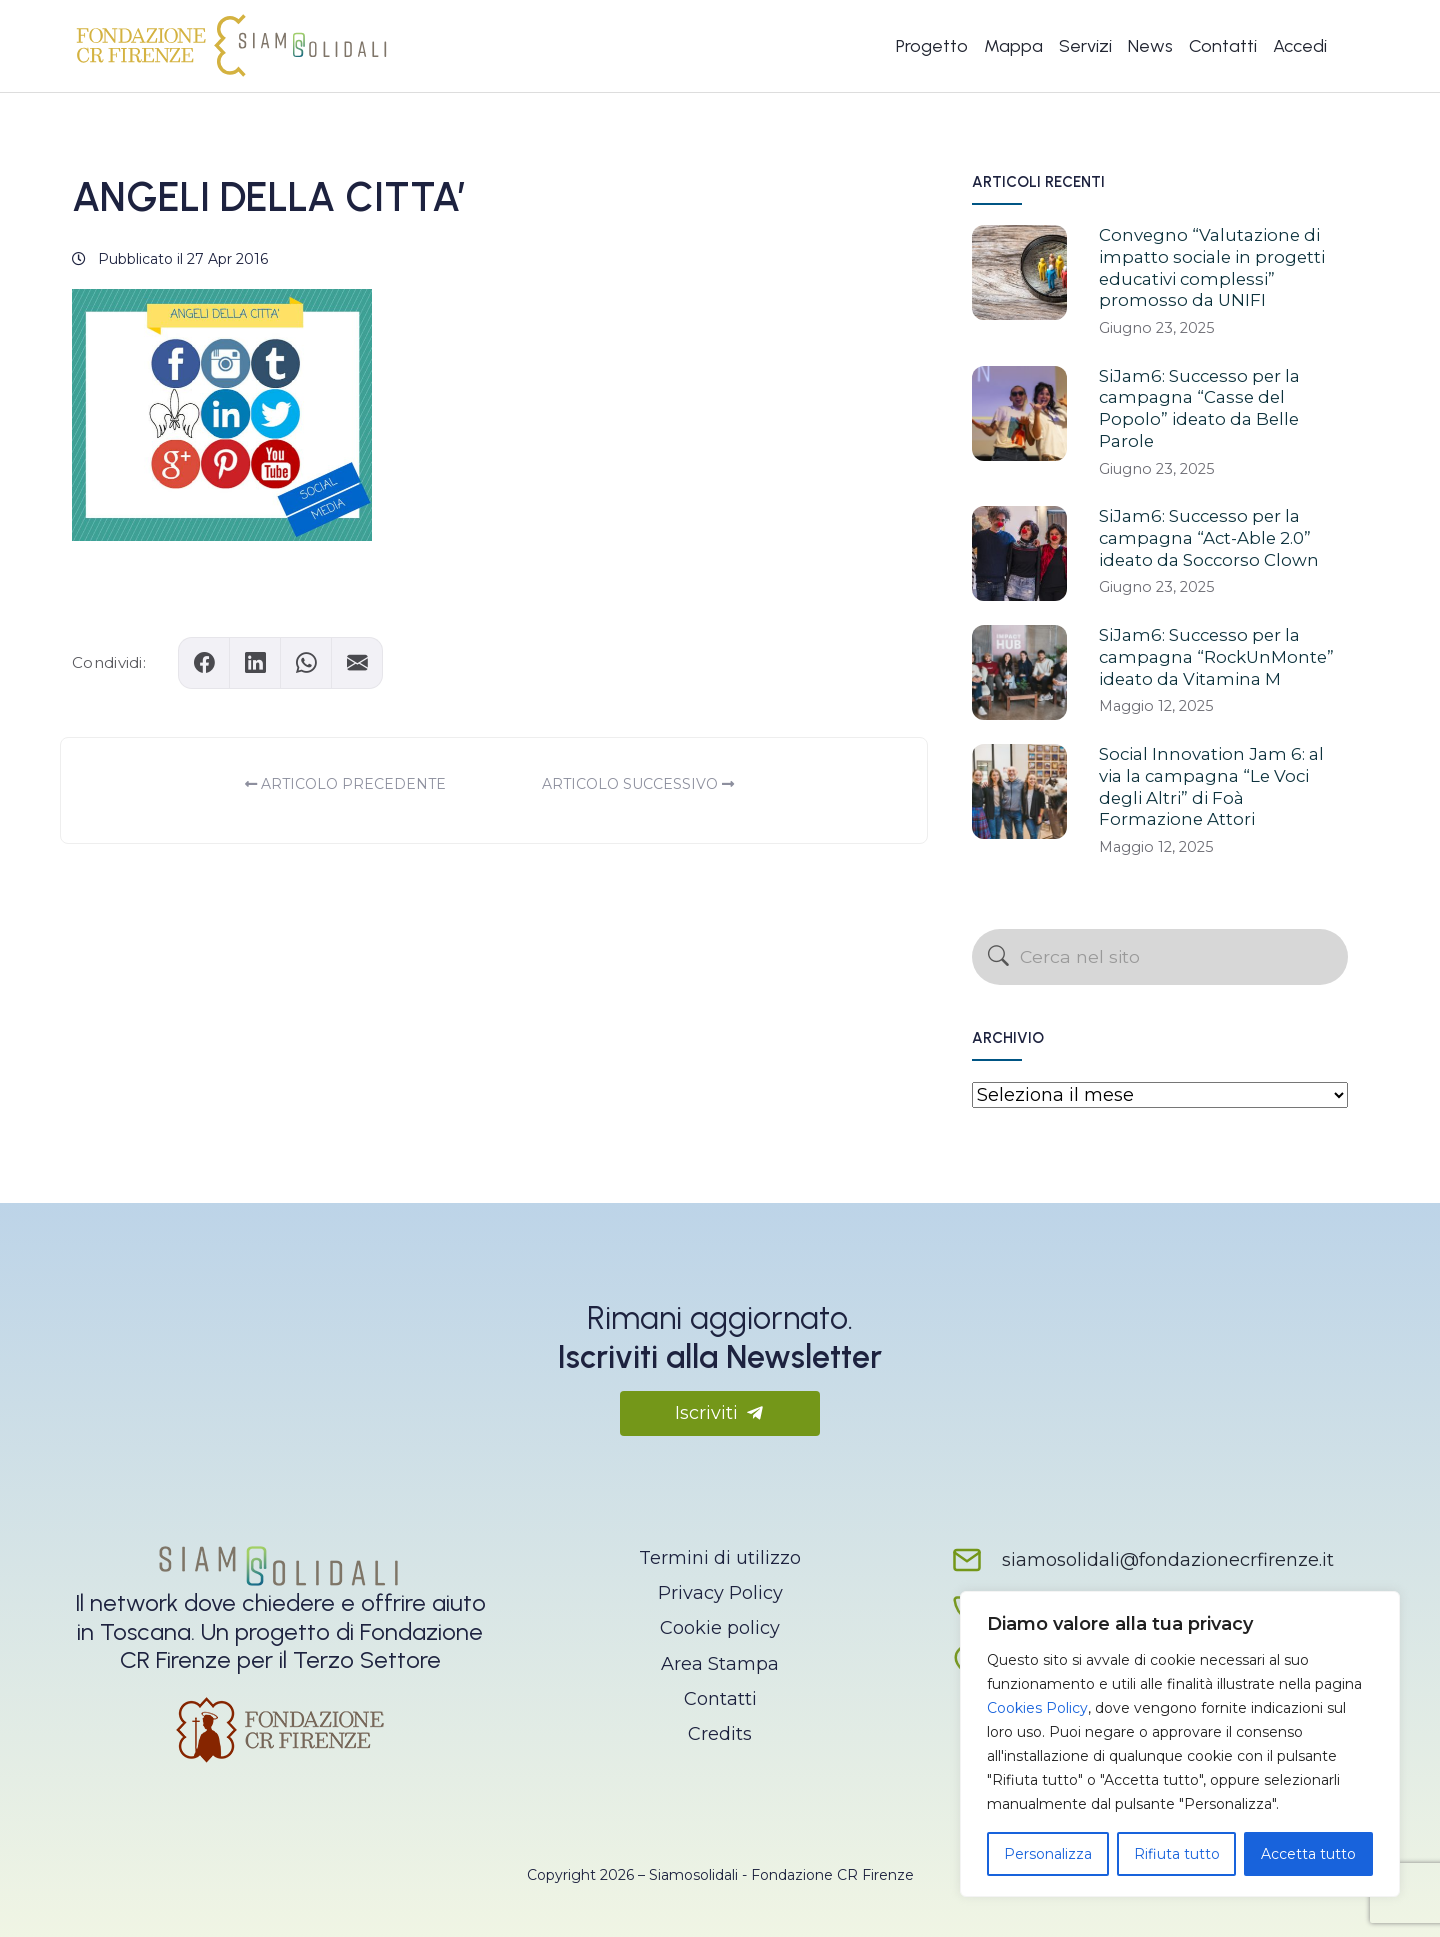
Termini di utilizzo (720, 1558)
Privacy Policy (720, 1593)
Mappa (1013, 46)
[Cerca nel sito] (1160, 957)
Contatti (1223, 46)
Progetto (932, 46)
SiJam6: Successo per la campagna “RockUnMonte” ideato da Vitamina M (1216, 657)
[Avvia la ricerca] (998, 957)
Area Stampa (720, 1664)
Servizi (1085, 46)
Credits (720, 1734)
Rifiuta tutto (1177, 1854)
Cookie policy (720, 1628)
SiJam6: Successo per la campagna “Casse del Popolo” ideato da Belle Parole (1199, 408)
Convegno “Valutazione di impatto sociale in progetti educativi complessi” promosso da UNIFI (1212, 267)
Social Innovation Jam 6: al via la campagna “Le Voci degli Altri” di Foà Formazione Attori (1211, 786)
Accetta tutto (1308, 1854)
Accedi (1300, 46)
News (1150, 46)
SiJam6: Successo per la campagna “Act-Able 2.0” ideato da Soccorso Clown (1209, 538)
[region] (1180, 1744)
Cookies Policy (1037, 1708)
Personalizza (1048, 1854)
